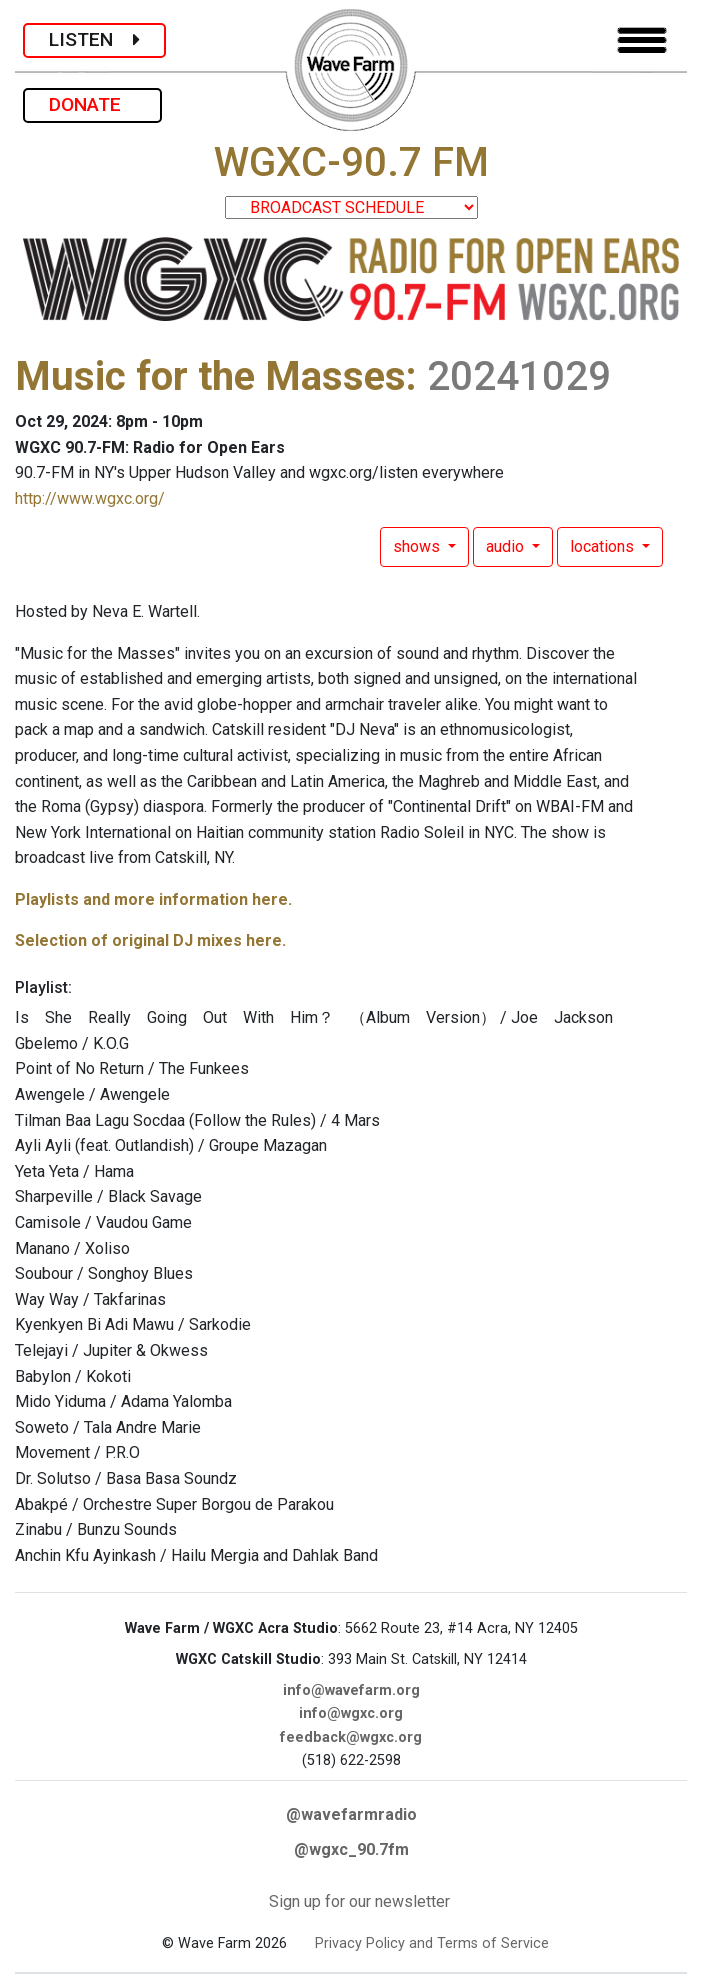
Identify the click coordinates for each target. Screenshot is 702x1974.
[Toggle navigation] (642, 40)
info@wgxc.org (351, 1713)
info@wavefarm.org (351, 1690)
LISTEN (94, 39)
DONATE (92, 104)
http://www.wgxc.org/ (90, 498)
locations (604, 546)
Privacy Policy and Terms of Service (432, 1943)
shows (418, 546)
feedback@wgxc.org (351, 1737)
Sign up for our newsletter (359, 1901)
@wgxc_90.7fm (351, 1849)
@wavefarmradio (351, 1814)
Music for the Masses (210, 376)
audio (507, 546)
